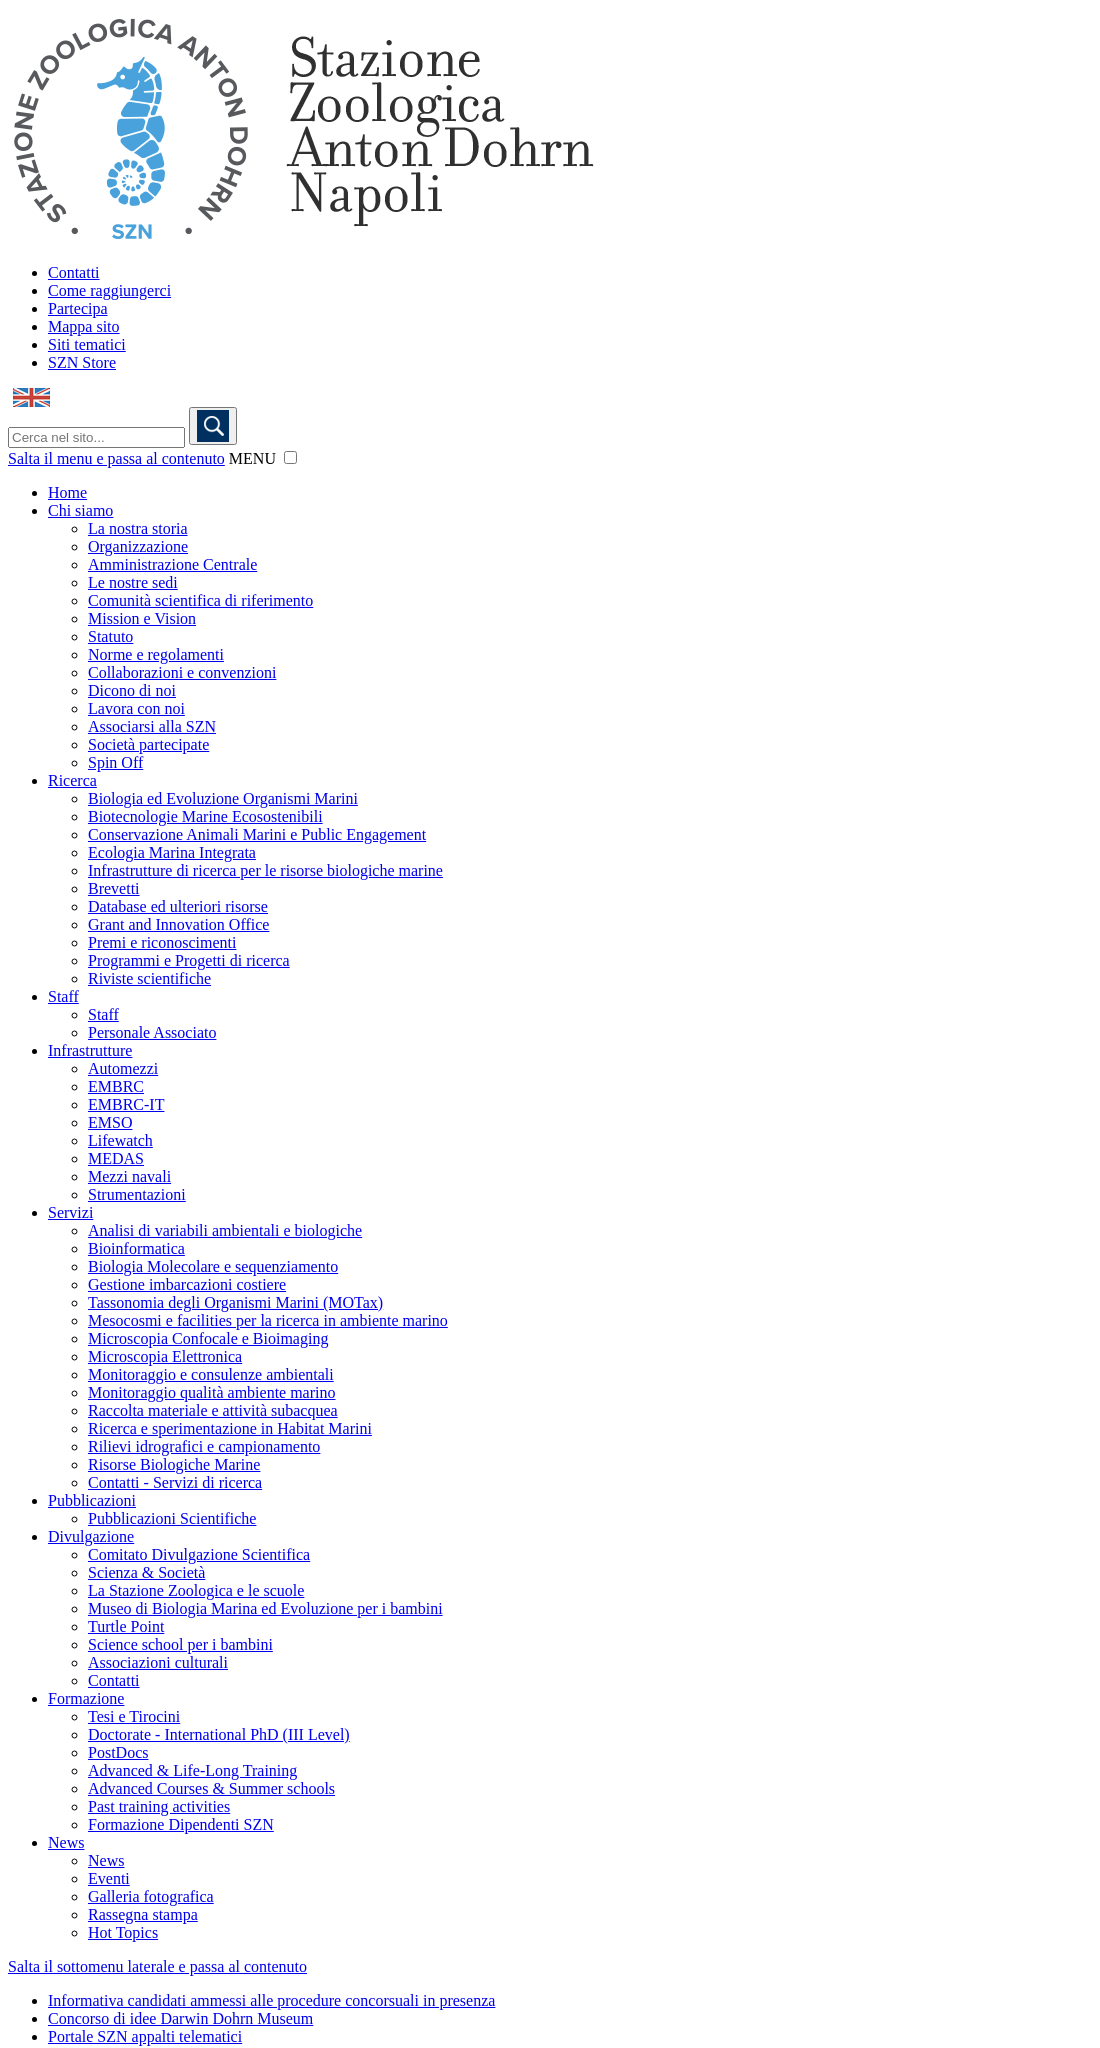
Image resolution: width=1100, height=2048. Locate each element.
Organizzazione (138, 546)
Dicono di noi (132, 690)
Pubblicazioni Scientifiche (172, 1518)
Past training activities (159, 1806)
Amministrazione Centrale (172, 564)
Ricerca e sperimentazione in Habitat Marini (230, 1428)
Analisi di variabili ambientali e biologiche (225, 1230)
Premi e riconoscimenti (162, 942)
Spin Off (115, 762)
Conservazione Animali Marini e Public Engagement (257, 834)
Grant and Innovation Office (178, 924)
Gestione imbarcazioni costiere (187, 1284)
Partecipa (78, 308)
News (66, 1842)
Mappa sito (84, 326)
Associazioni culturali (158, 1662)
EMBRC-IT (126, 1104)
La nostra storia (138, 528)
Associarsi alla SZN (152, 726)
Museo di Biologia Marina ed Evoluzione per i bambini (265, 1608)
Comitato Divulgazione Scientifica (199, 1554)
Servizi (70, 1212)
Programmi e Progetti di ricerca (189, 960)
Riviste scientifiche (149, 978)
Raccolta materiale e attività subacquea (213, 1410)
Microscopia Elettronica (165, 1356)
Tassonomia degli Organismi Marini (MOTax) (235, 1302)
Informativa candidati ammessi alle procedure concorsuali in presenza (271, 2000)
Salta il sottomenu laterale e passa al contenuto (157, 1966)
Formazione (86, 1698)
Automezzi (123, 1068)
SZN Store (82, 362)
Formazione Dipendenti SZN (181, 1824)
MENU (252, 458)
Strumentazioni (137, 1194)
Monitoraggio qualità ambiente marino (212, 1392)
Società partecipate (148, 744)
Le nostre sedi (133, 582)
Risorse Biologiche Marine (174, 1464)
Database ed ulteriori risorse (178, 906)
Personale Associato (152, 1032)
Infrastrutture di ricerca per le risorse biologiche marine (265, 870)
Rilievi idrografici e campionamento (204, 1446)
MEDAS (116, 1158)
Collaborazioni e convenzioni (182, 672)
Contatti (74, 272)
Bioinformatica (136, 1248)
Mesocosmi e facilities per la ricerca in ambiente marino (268, 1320)
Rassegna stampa (143, 1914)
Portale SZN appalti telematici (145, 2036)
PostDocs (118, 1752)
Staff (63, 996)
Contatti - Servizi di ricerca (175, 1482)
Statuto (110, 636)
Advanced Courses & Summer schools (211, 1788)
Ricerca (72, 780)
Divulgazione (91, 1536)
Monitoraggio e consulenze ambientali (211, 1374)
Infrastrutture (90, 1050)
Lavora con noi (136, 708)
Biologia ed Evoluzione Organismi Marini (223, 798)
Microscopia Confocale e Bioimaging (208, 1338)
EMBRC (116, 1086)
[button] (290, 457)
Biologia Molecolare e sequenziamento (213, 1266)
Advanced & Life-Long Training (192, 1770)
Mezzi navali (129, 1176)
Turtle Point (126, 1626)
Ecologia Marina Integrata (172, 852)
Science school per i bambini (180, 1644)
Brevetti (114, 888)
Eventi (109, 1878)
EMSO (110, 1122)
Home (67, 492)
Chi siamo (80, 510)
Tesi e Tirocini (134, 1716)
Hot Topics (123, 1932)
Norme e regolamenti (156, 654)
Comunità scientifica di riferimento (200, 600)
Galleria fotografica (151, 1896)
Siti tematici (87, 344)
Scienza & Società (146, 1572)
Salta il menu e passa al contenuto (116, 458)
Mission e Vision (142, 618)
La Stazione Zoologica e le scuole (196, 1590)
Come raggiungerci (109, 290)
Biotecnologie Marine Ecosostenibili (205, 816)
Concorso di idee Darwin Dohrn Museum (180, 2018)
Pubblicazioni (92, 1500)
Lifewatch (120, 1140)
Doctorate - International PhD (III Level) (219, 1734)
